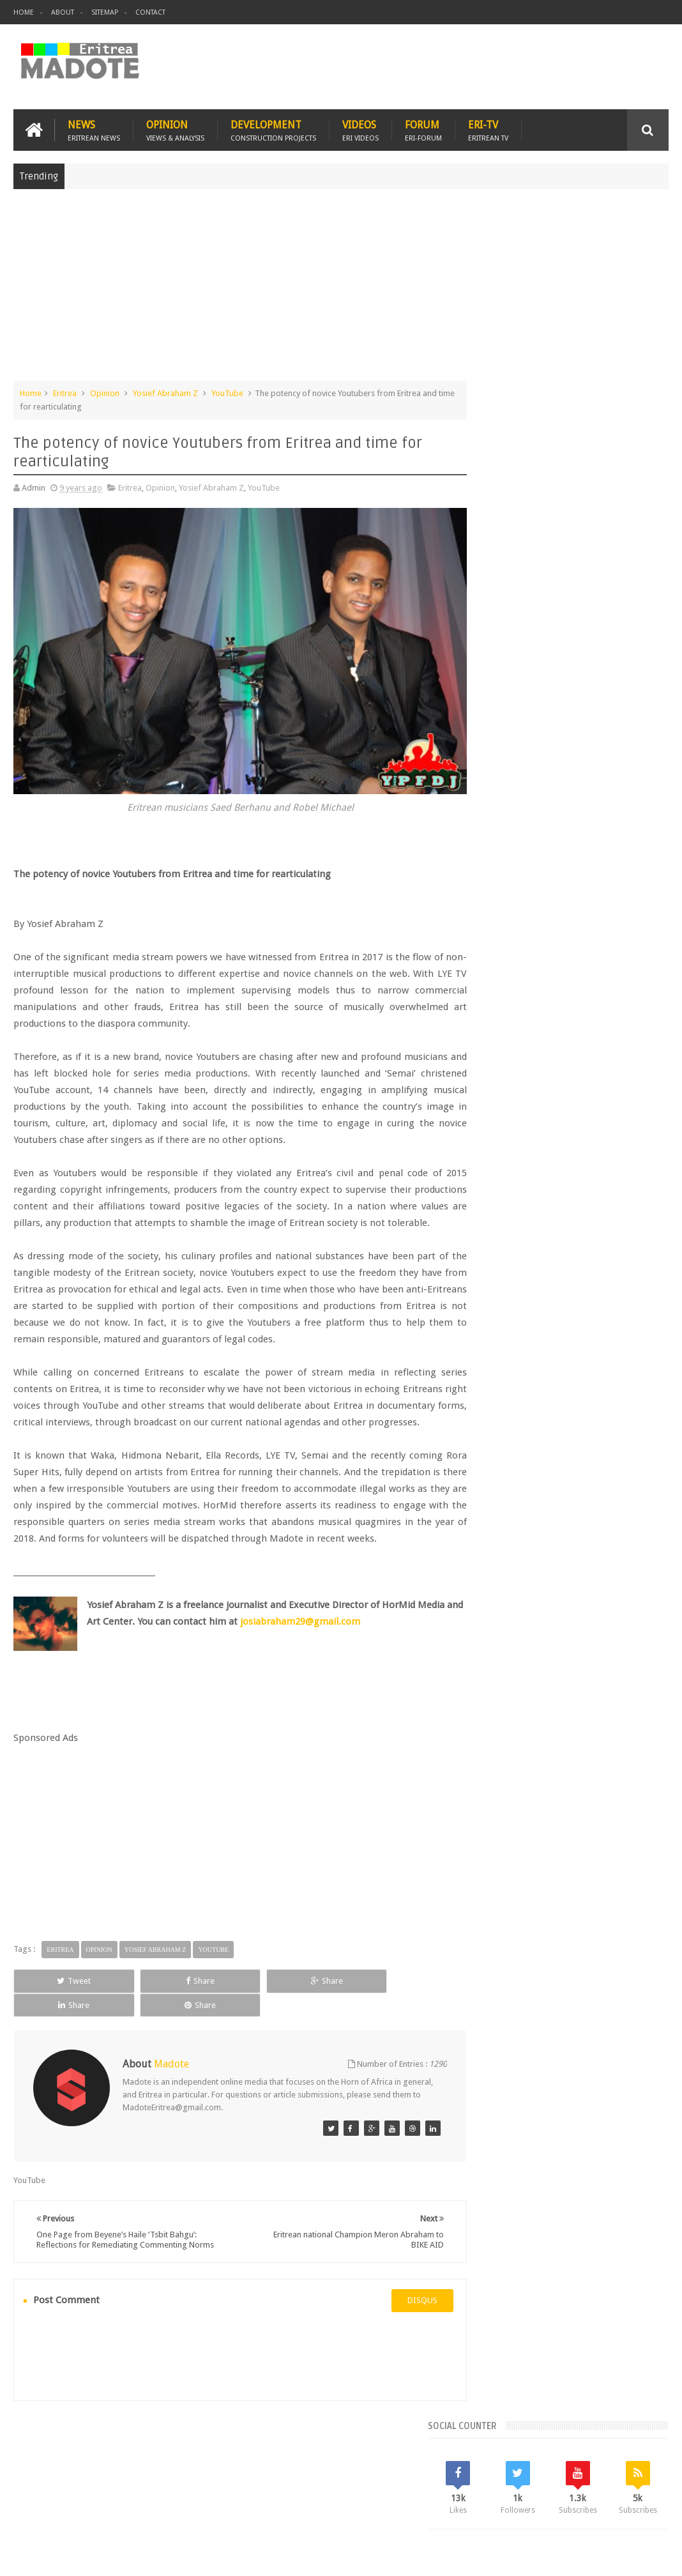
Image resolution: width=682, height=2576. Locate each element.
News (94, 129)
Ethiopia (586, 1063)
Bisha (526, 1019)
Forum (423, 129)
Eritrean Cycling (504, 1041)
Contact (150, 12)
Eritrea (65, 392)
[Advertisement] (340, 290)
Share (142, 2029)
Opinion (175, 129)
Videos (360, 129)
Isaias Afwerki (502, 1084)
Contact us (636, 2492)
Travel (202, 2492)
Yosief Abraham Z (165, 392)
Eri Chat (419, 2492)
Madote (110, 2556)
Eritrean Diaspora (576, 1041)
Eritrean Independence (518, 1063)
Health (623, 1063)
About (62, 12)
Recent (505, 932)
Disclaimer (649, 2556)
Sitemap (104, 12)
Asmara (490, 1019)
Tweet (55, 2029)
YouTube (227, 392)
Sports (584, 1084)
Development (273, 129)
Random (635, 932)
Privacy (613, 2556)
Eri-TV (488, 129)
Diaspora (146, 2492)
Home (23, 12)
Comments (570, 932)
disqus (401, 2335)
